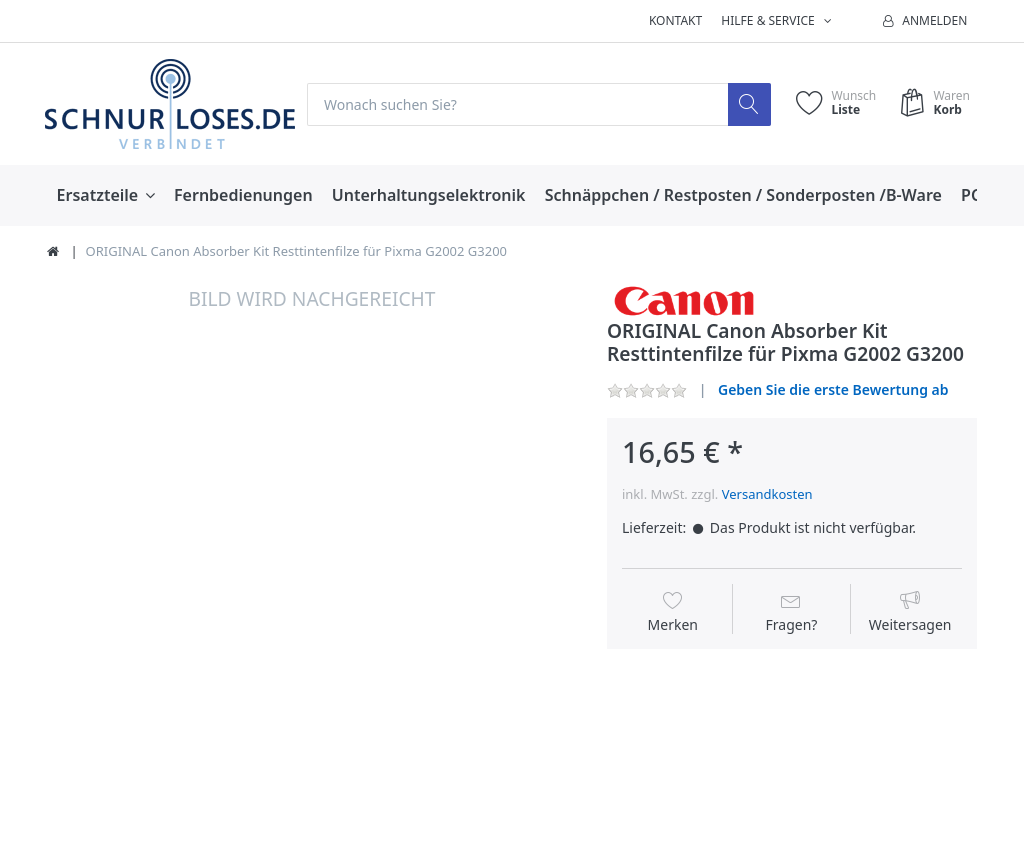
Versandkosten (767, 494)
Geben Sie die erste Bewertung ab (833, 389)
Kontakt (675, 20)
